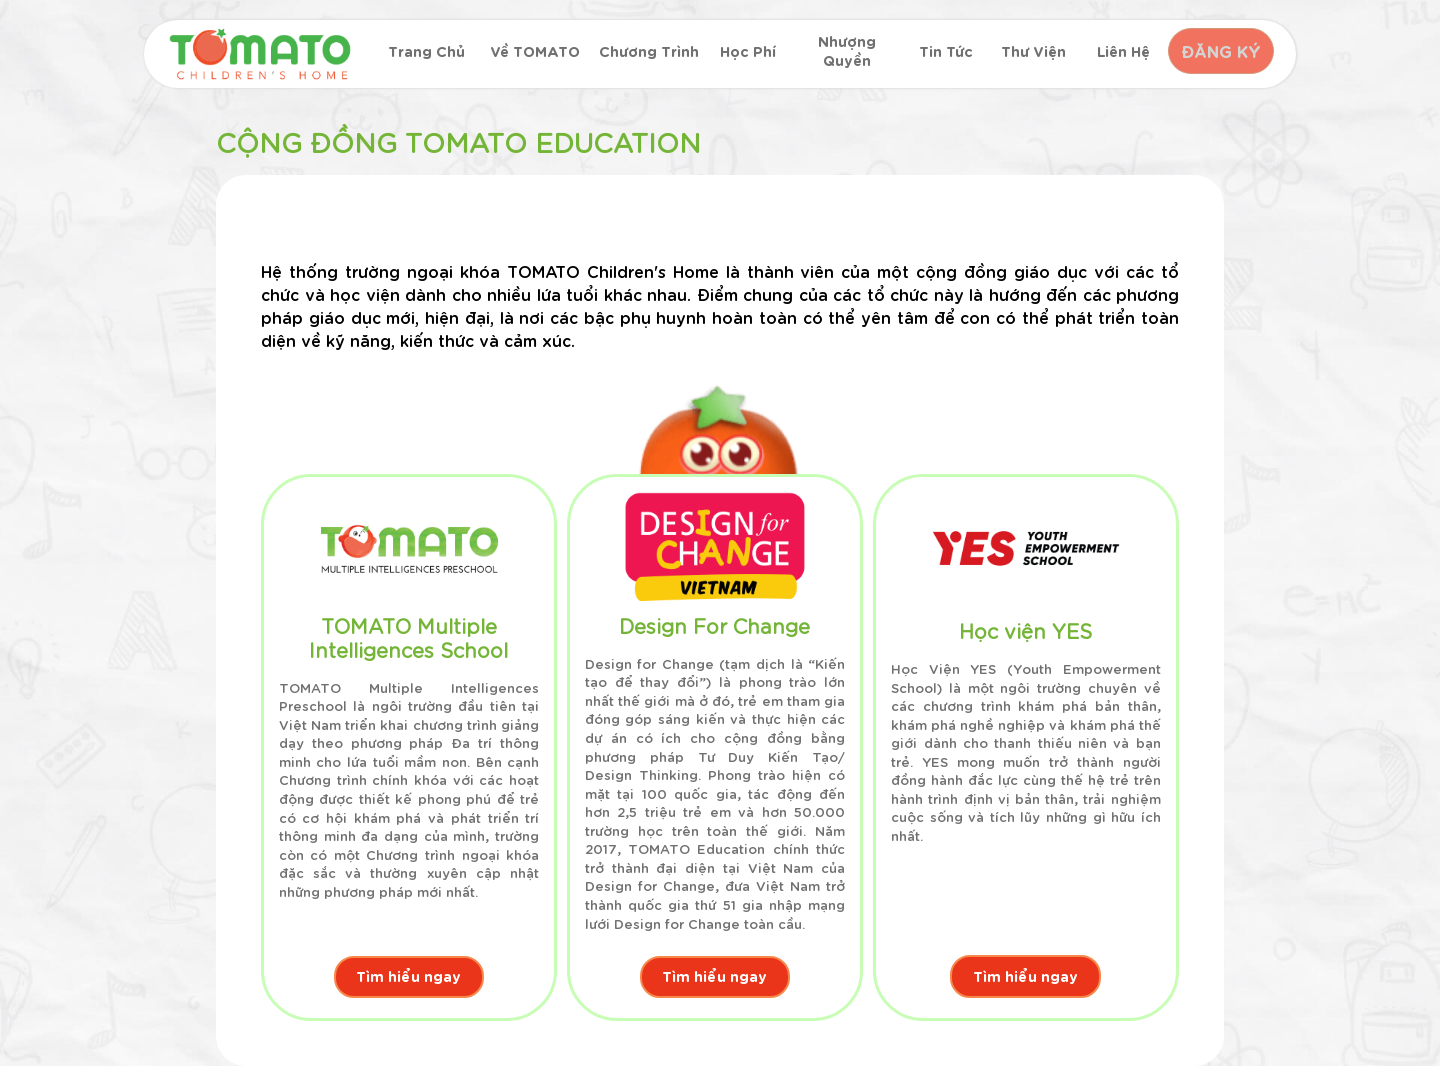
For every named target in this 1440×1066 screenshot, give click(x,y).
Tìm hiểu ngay (408, 976)
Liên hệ (1117, 51)
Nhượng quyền (843, 52)
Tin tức (941, 51)
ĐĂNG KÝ (1218, 51)
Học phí (745, 51)
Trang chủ (425, 51)
